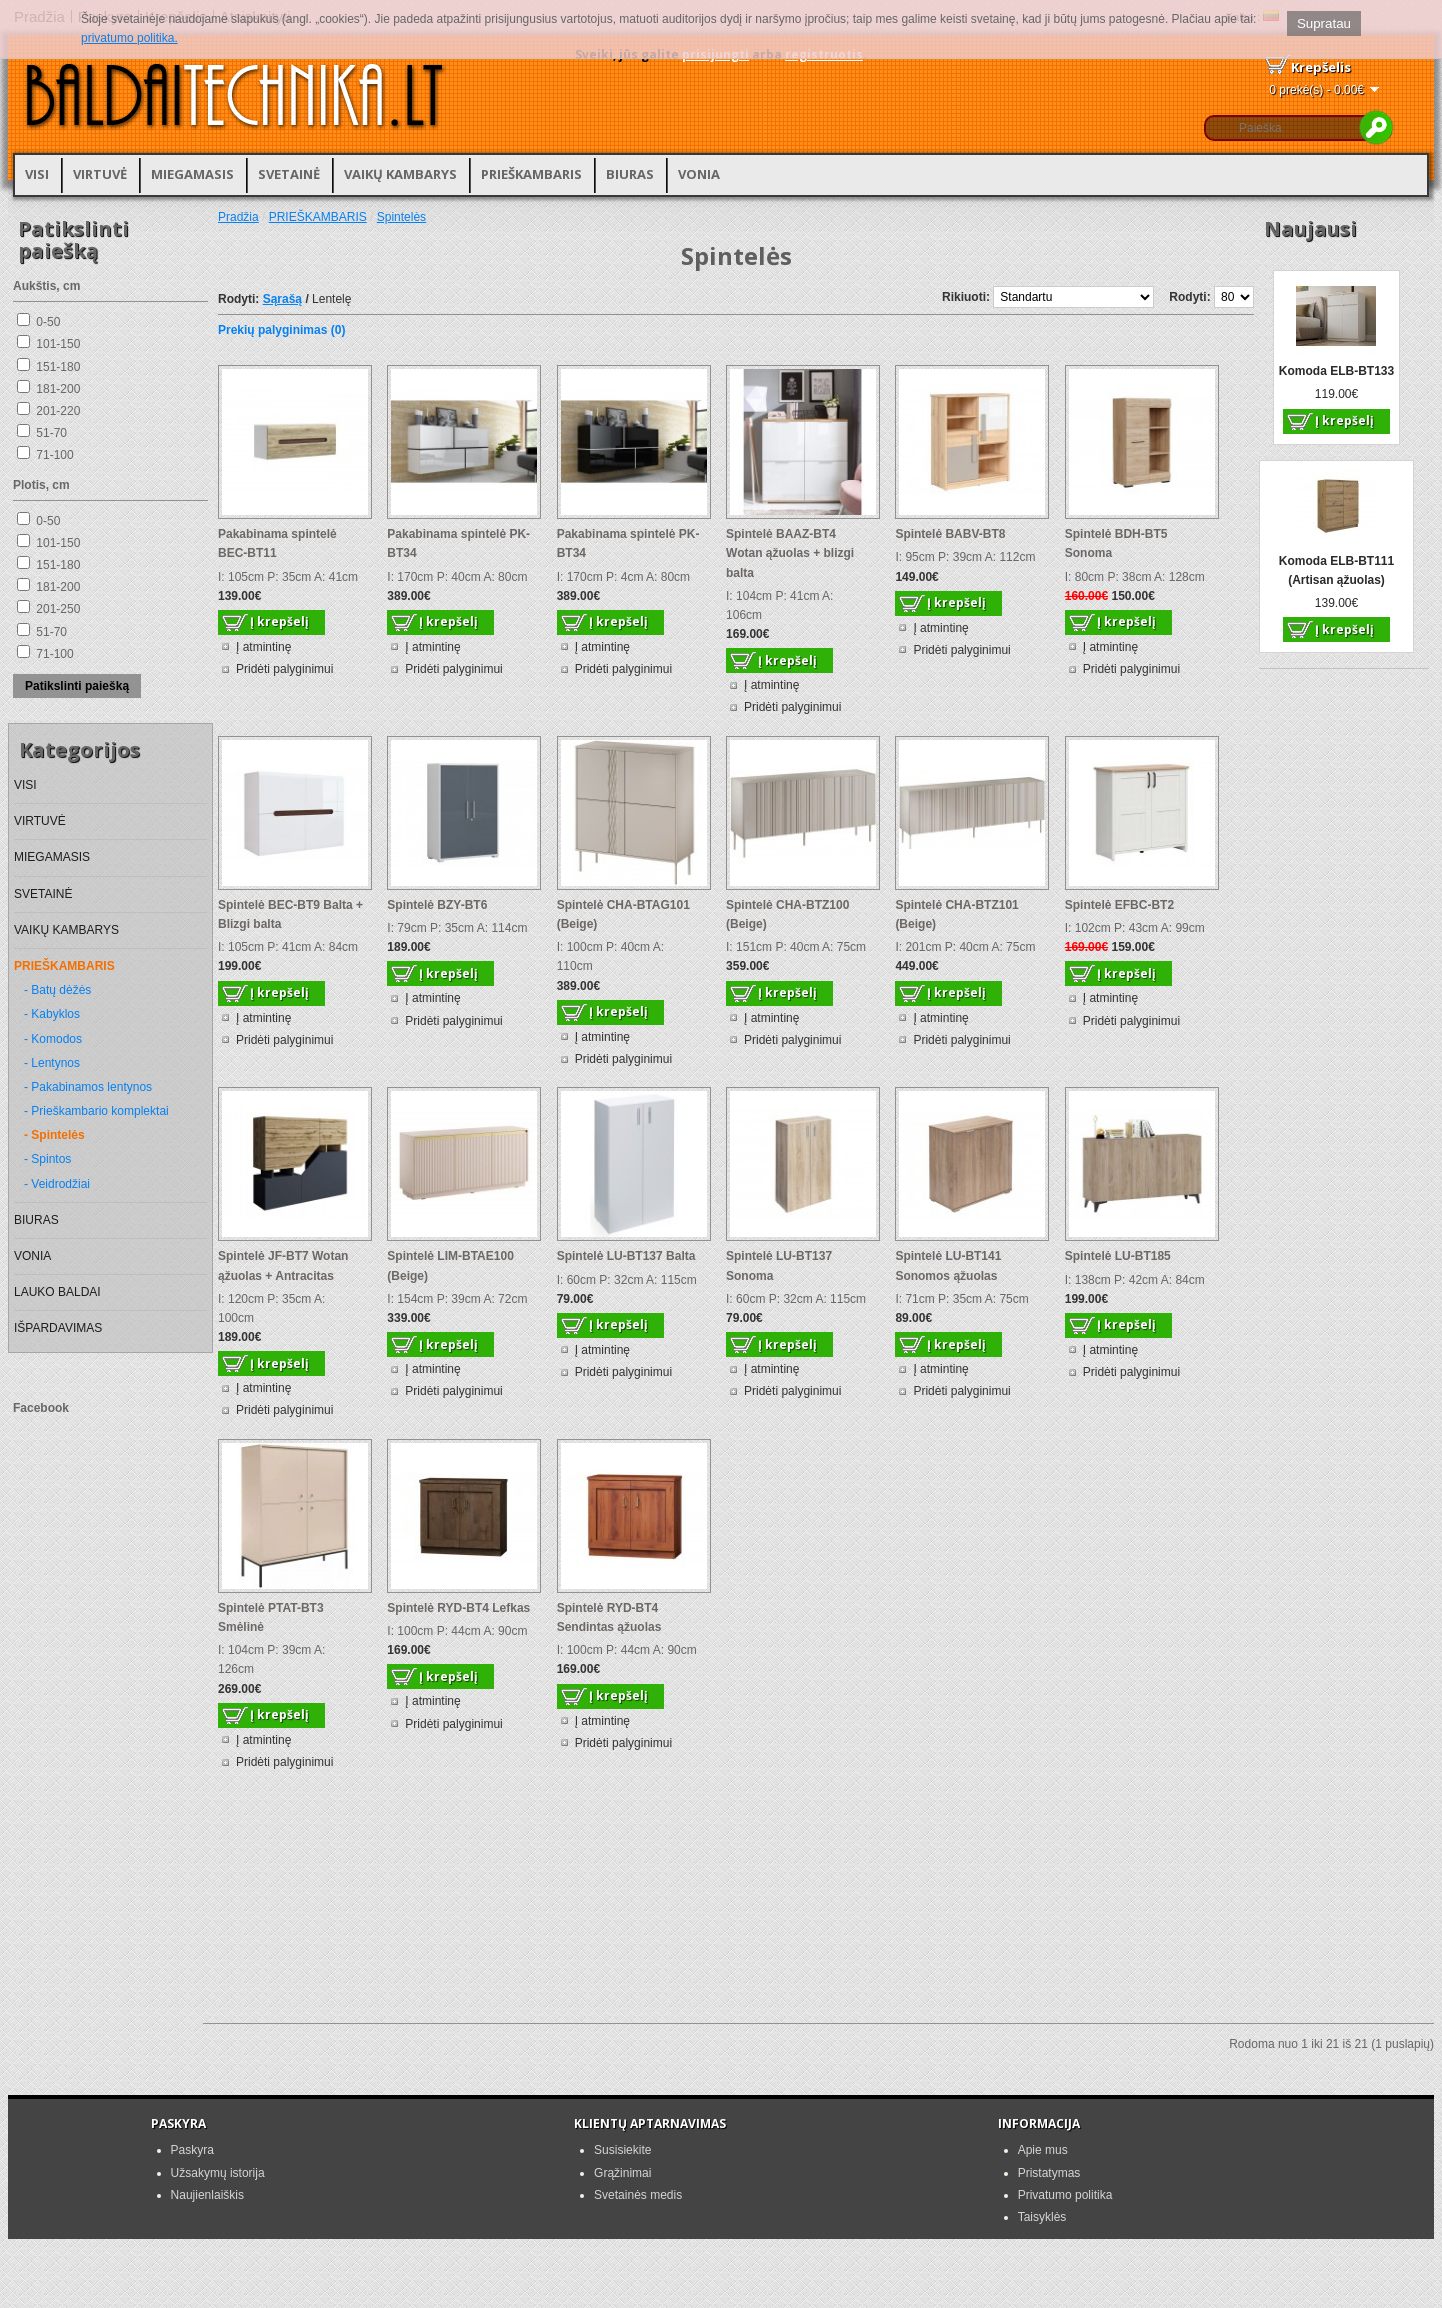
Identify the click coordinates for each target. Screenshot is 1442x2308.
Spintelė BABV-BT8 (950, 534)
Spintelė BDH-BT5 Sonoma (1116, 543)
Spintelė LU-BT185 (1118, 1256)
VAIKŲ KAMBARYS (400, 174)
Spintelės (401, 217)
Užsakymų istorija (218, 2173)
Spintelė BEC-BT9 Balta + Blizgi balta (290, 914)
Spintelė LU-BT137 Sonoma (779, 1265)
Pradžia (238, 217)
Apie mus (1043, 2150)
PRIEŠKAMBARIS (531, 174)
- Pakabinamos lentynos (88, 1087)
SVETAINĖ (289, 174)
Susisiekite (622, 2150)
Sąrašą (282, 299)
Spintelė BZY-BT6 (437, 905)
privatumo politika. (129, 38)
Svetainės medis (638, 2195)
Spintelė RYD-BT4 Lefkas (458, 1608)
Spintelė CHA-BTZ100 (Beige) (787, 914)
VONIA (699, 174)
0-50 (48, 322)
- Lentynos (52, 1063)
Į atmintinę (263, 647)
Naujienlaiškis (207, 2195)
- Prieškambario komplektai (96, 1111)
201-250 (58, 609)
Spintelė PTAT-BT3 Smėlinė (271, 1617)
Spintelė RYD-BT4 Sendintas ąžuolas (609, 1617)
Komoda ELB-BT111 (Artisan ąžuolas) (1336, 570)
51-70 (51, 433)
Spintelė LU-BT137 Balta (626, 1256)
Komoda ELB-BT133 (1336, 371)
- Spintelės (54, 1135)
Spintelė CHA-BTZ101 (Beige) (956, 914)
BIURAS (630, 174)
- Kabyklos (52, 1014)
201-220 (58, 411)
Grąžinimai (622, 2173)
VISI (37, 174)
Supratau (1324, 23)
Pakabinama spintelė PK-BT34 (458, 543)
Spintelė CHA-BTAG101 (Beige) (623, 914)
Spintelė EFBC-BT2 (1119, 905)
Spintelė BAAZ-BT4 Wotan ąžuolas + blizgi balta (790, 553)
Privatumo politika (1065, 2195)
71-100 (54, 455)
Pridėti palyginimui (284, 669)
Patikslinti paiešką (77, 686)
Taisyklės (1042, 2217)
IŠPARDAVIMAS (58, 1328)
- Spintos (47, 1159)
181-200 (58, 389)
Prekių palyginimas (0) (281, 330)
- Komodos (53, 1039)
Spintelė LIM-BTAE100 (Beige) (450, 1265)
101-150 (58, 344)
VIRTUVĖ (100, 174)
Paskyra (192, 2150)
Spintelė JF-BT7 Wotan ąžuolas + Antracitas (283, 1265)
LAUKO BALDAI (57, 1292)
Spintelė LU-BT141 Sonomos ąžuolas (948, 1265)
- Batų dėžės (57, 990)
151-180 (58, 367)
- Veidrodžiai (57, 1184)
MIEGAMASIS (192, 174)
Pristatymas (1049, 2173)
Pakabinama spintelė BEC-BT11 (277, 543)
